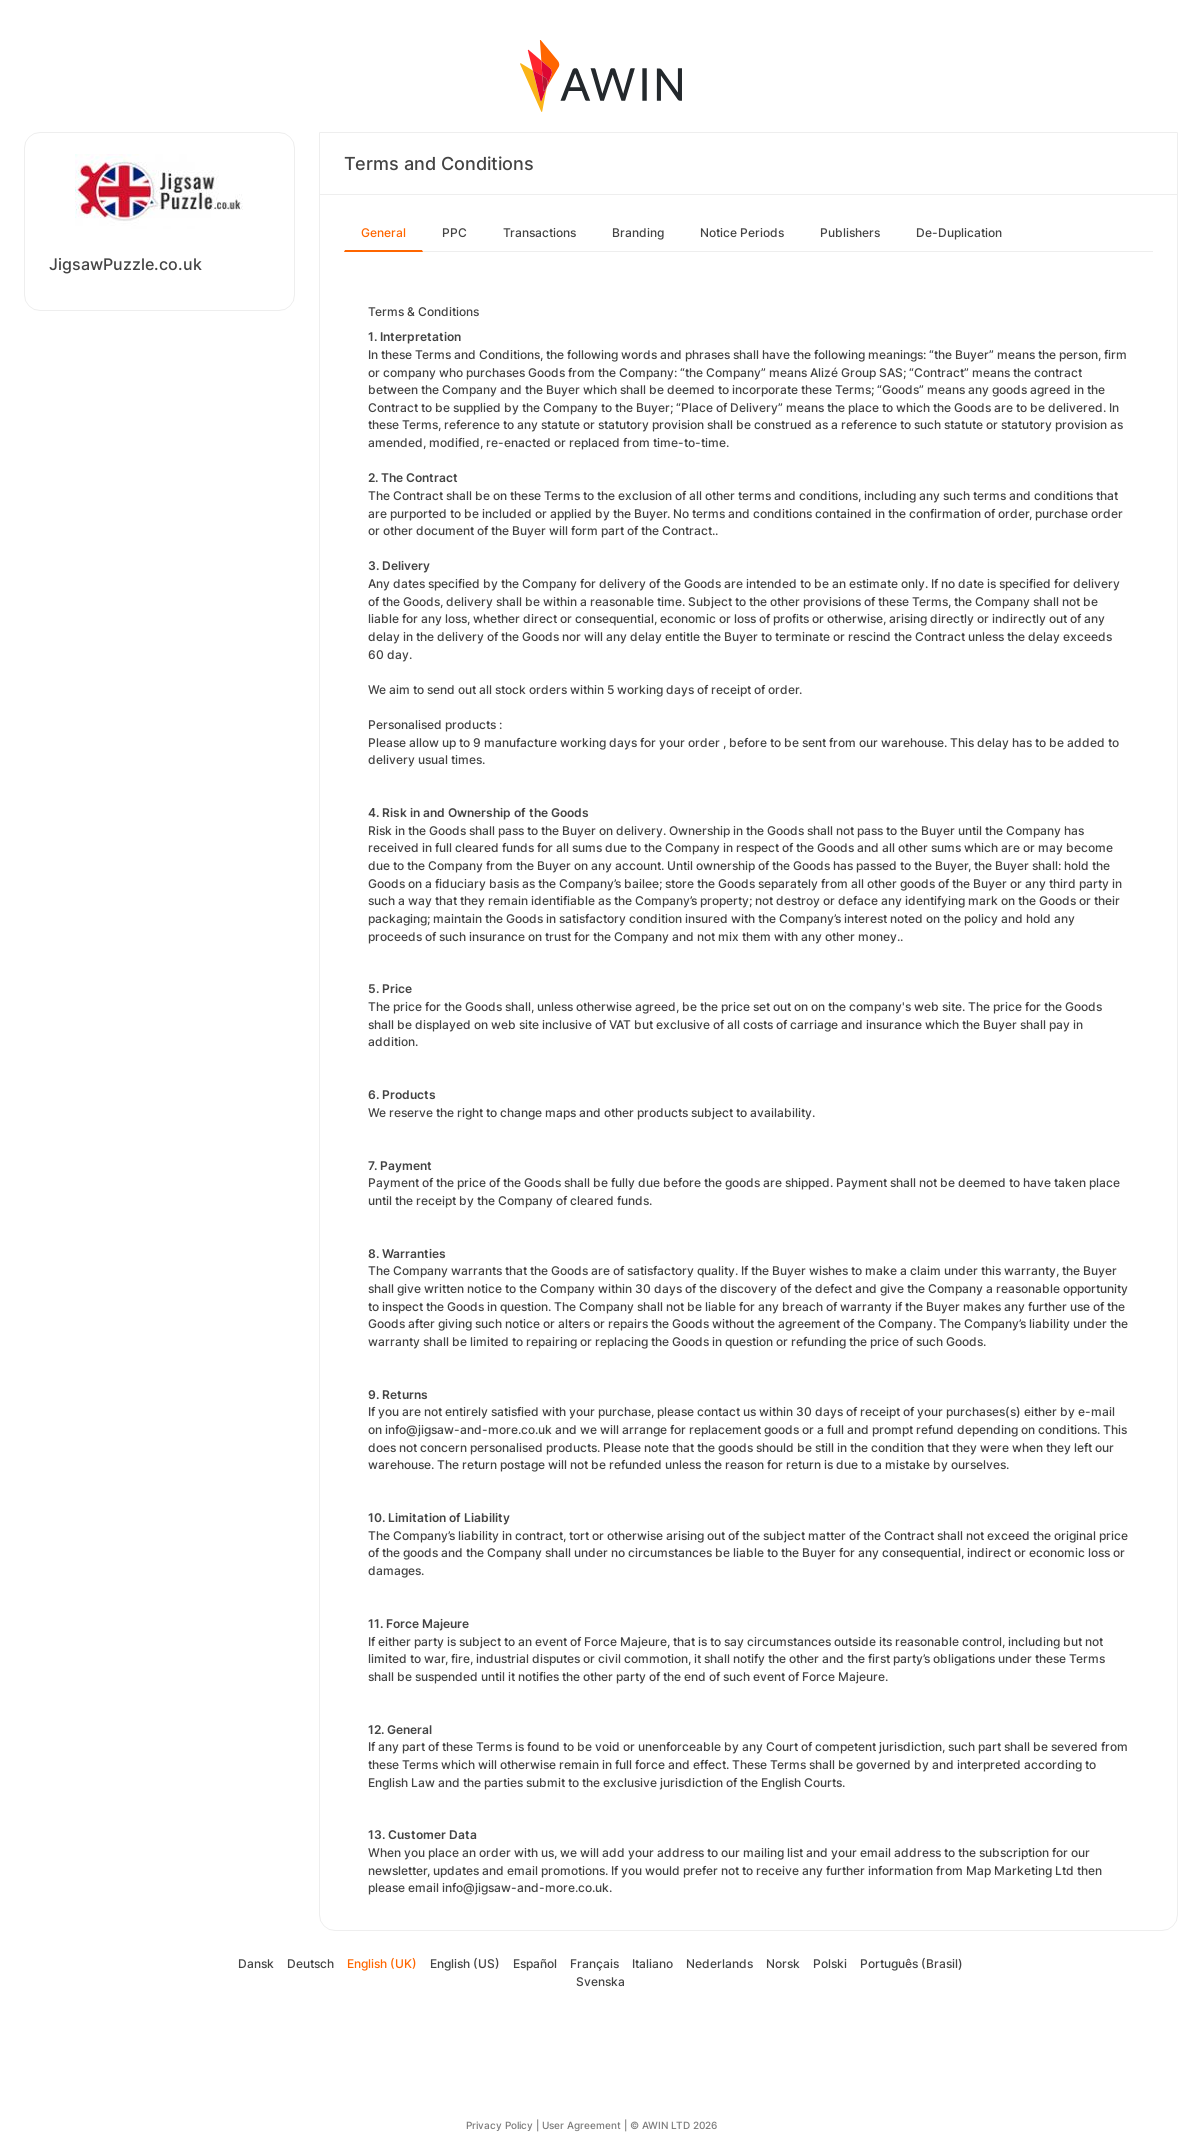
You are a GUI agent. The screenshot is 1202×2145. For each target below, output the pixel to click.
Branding (638, 232)
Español (535, 1963)
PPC (454, 232)
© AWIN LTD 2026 (673, 2125)
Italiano (652, 1963)
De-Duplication (959, 232)
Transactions (539, 232)
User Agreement (581, 2125)
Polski (830, 1963)
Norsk (783, 1963)
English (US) (465, 1963)
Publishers (850, 232)
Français (594, 1963)
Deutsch (310, 1963)
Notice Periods (742, 232)
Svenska (600, 1981)
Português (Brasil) (911, 1963)
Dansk (256, 1963)
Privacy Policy (499, 2125)
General (383, 232)
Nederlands (719, 1963)
